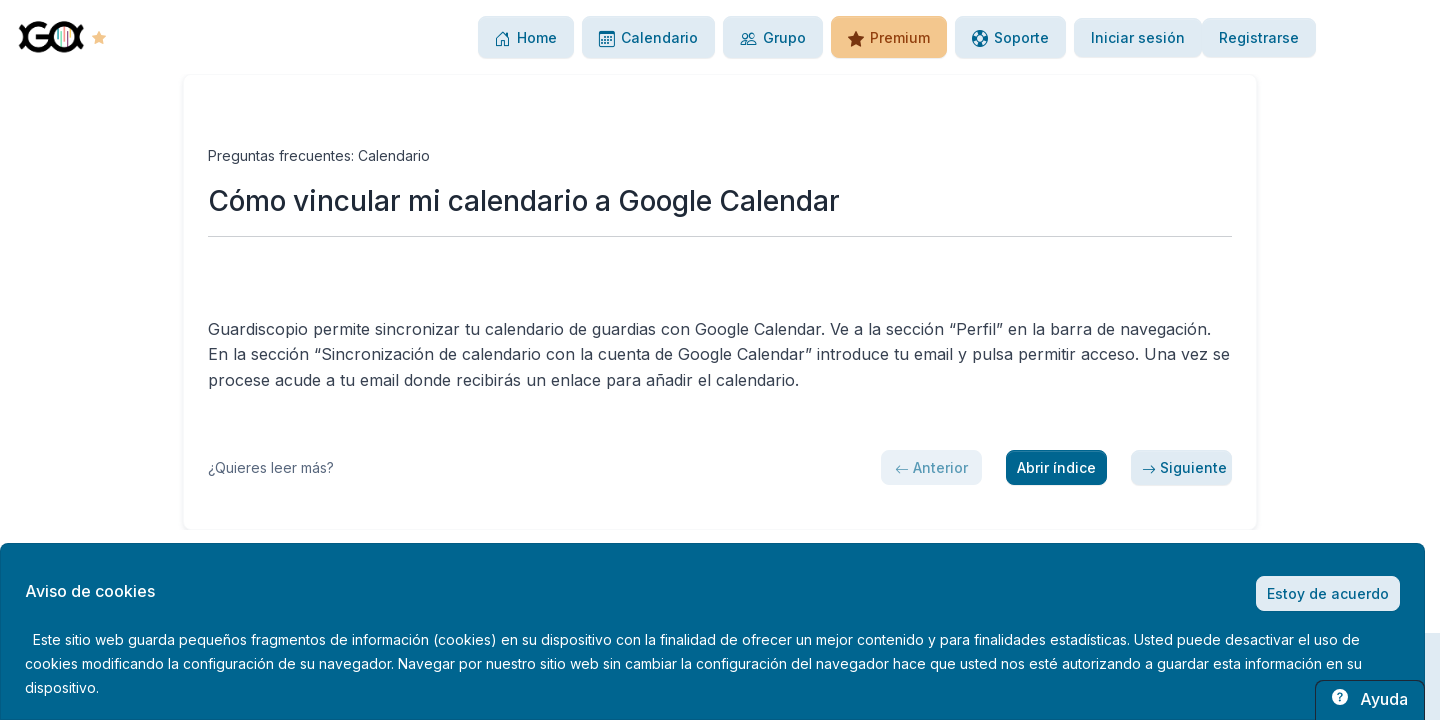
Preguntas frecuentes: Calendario (319, 155)
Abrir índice (1056, 467)
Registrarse (1259, 37)
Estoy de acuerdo (1328, 593)
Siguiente (1184, 467)
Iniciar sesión (1138, 37)
